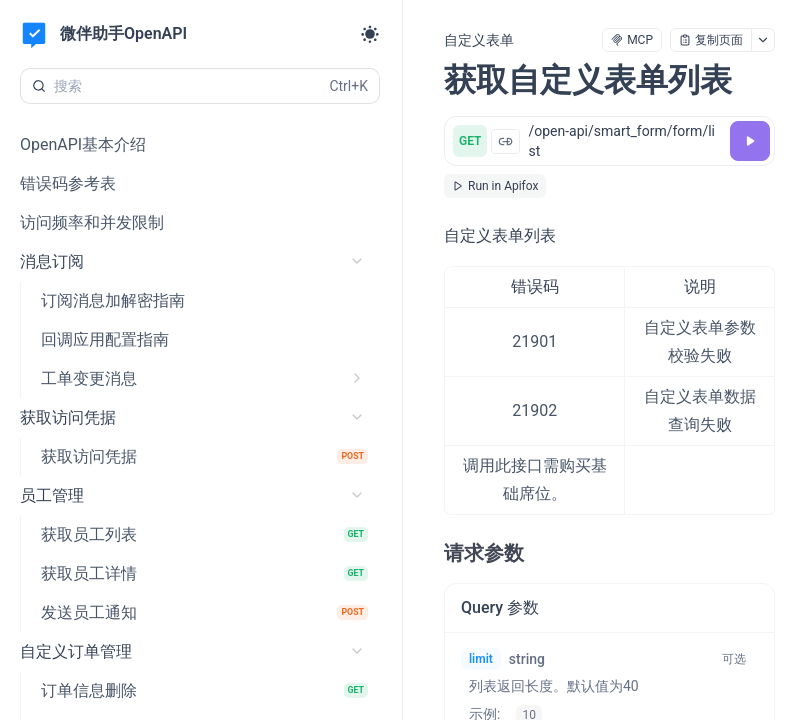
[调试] (750, 141)
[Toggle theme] (370, 34)
